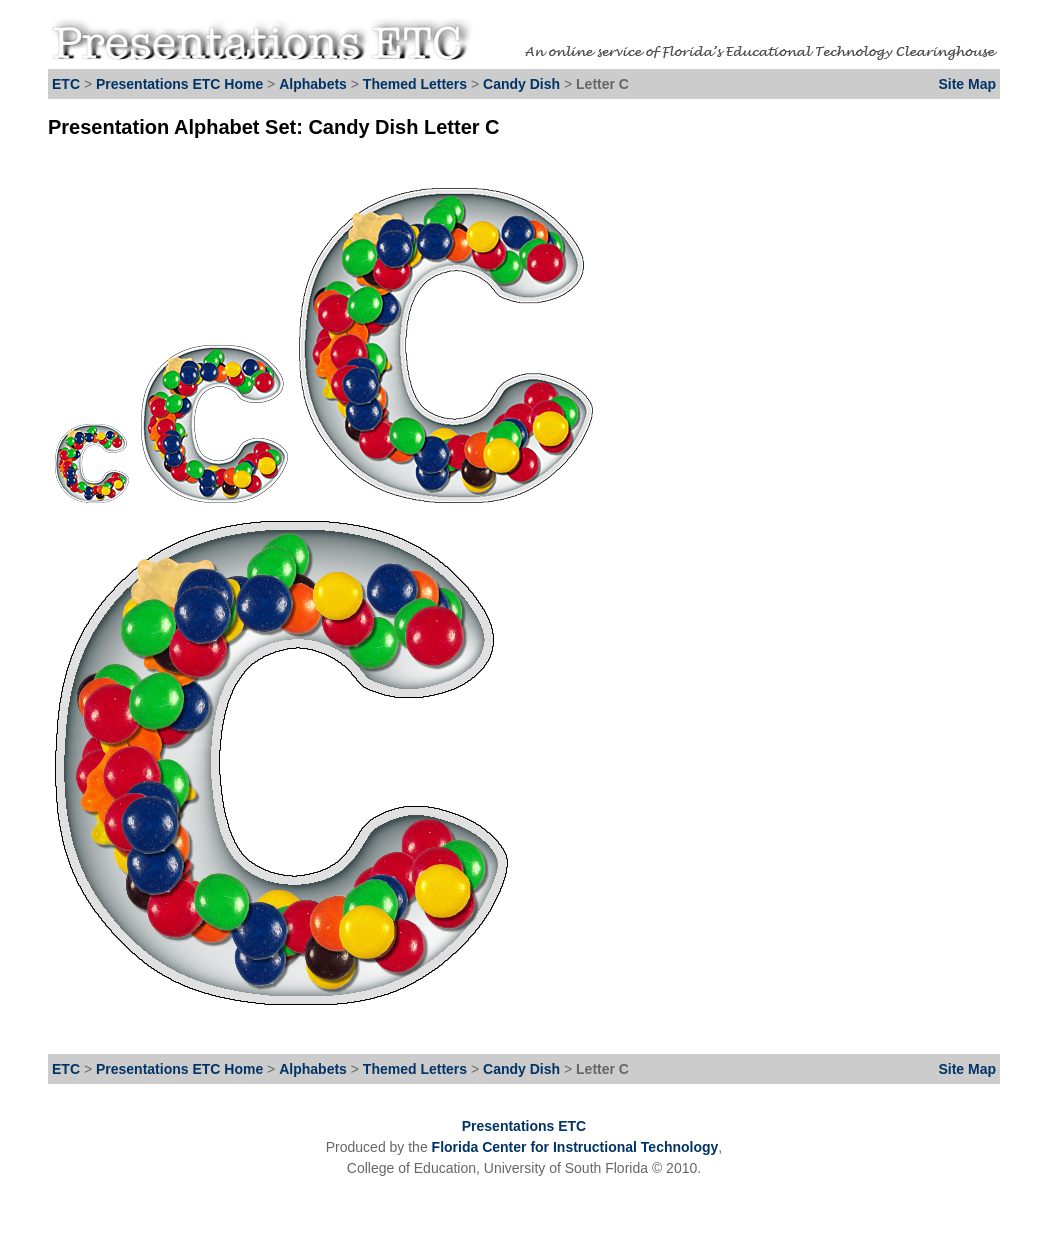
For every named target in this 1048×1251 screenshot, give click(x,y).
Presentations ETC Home (179, 84)
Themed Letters (415, 84)
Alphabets (313, 84)
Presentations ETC (524, 1126)
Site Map (967, 84)
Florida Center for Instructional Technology (575, 1147)
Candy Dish (523, 84)
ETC (66, 84)
